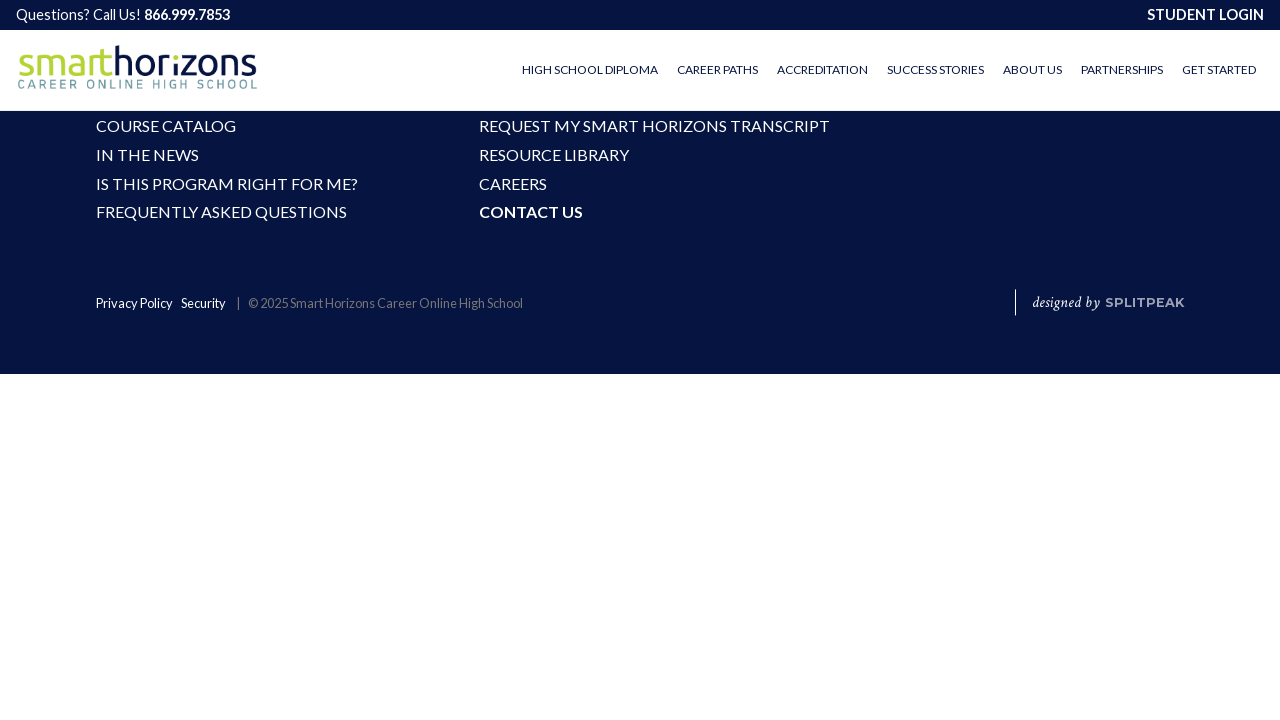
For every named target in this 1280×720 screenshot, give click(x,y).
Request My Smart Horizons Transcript (604, 125)
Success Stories (935, 69)
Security (203, 304)
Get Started (1219, 69)
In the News (147, 154)
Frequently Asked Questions (221, 212)
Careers (513, 183)
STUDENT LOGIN (1205, 14)
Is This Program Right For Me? (221, 183)
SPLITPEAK (1144, 303)
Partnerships (1122, 69)
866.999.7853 (187, 14)
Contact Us (531, 212)
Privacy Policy (134, 304)
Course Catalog (166, 125)
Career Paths (717, 69)
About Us (1032, 69)
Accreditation (822, 69)
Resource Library (554, 154)
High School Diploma (590, 69)
